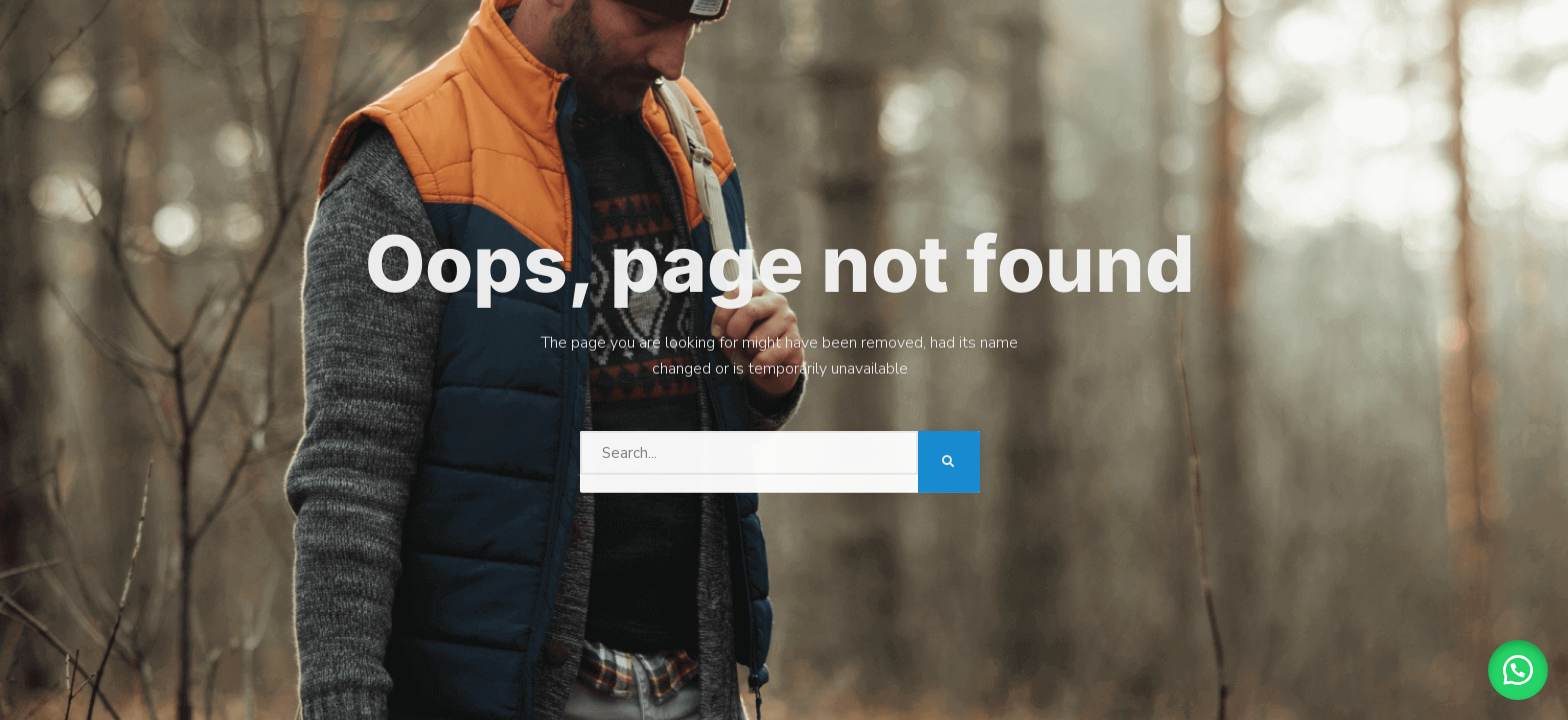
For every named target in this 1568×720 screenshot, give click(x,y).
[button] (1518, 670)
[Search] (949, 458)
